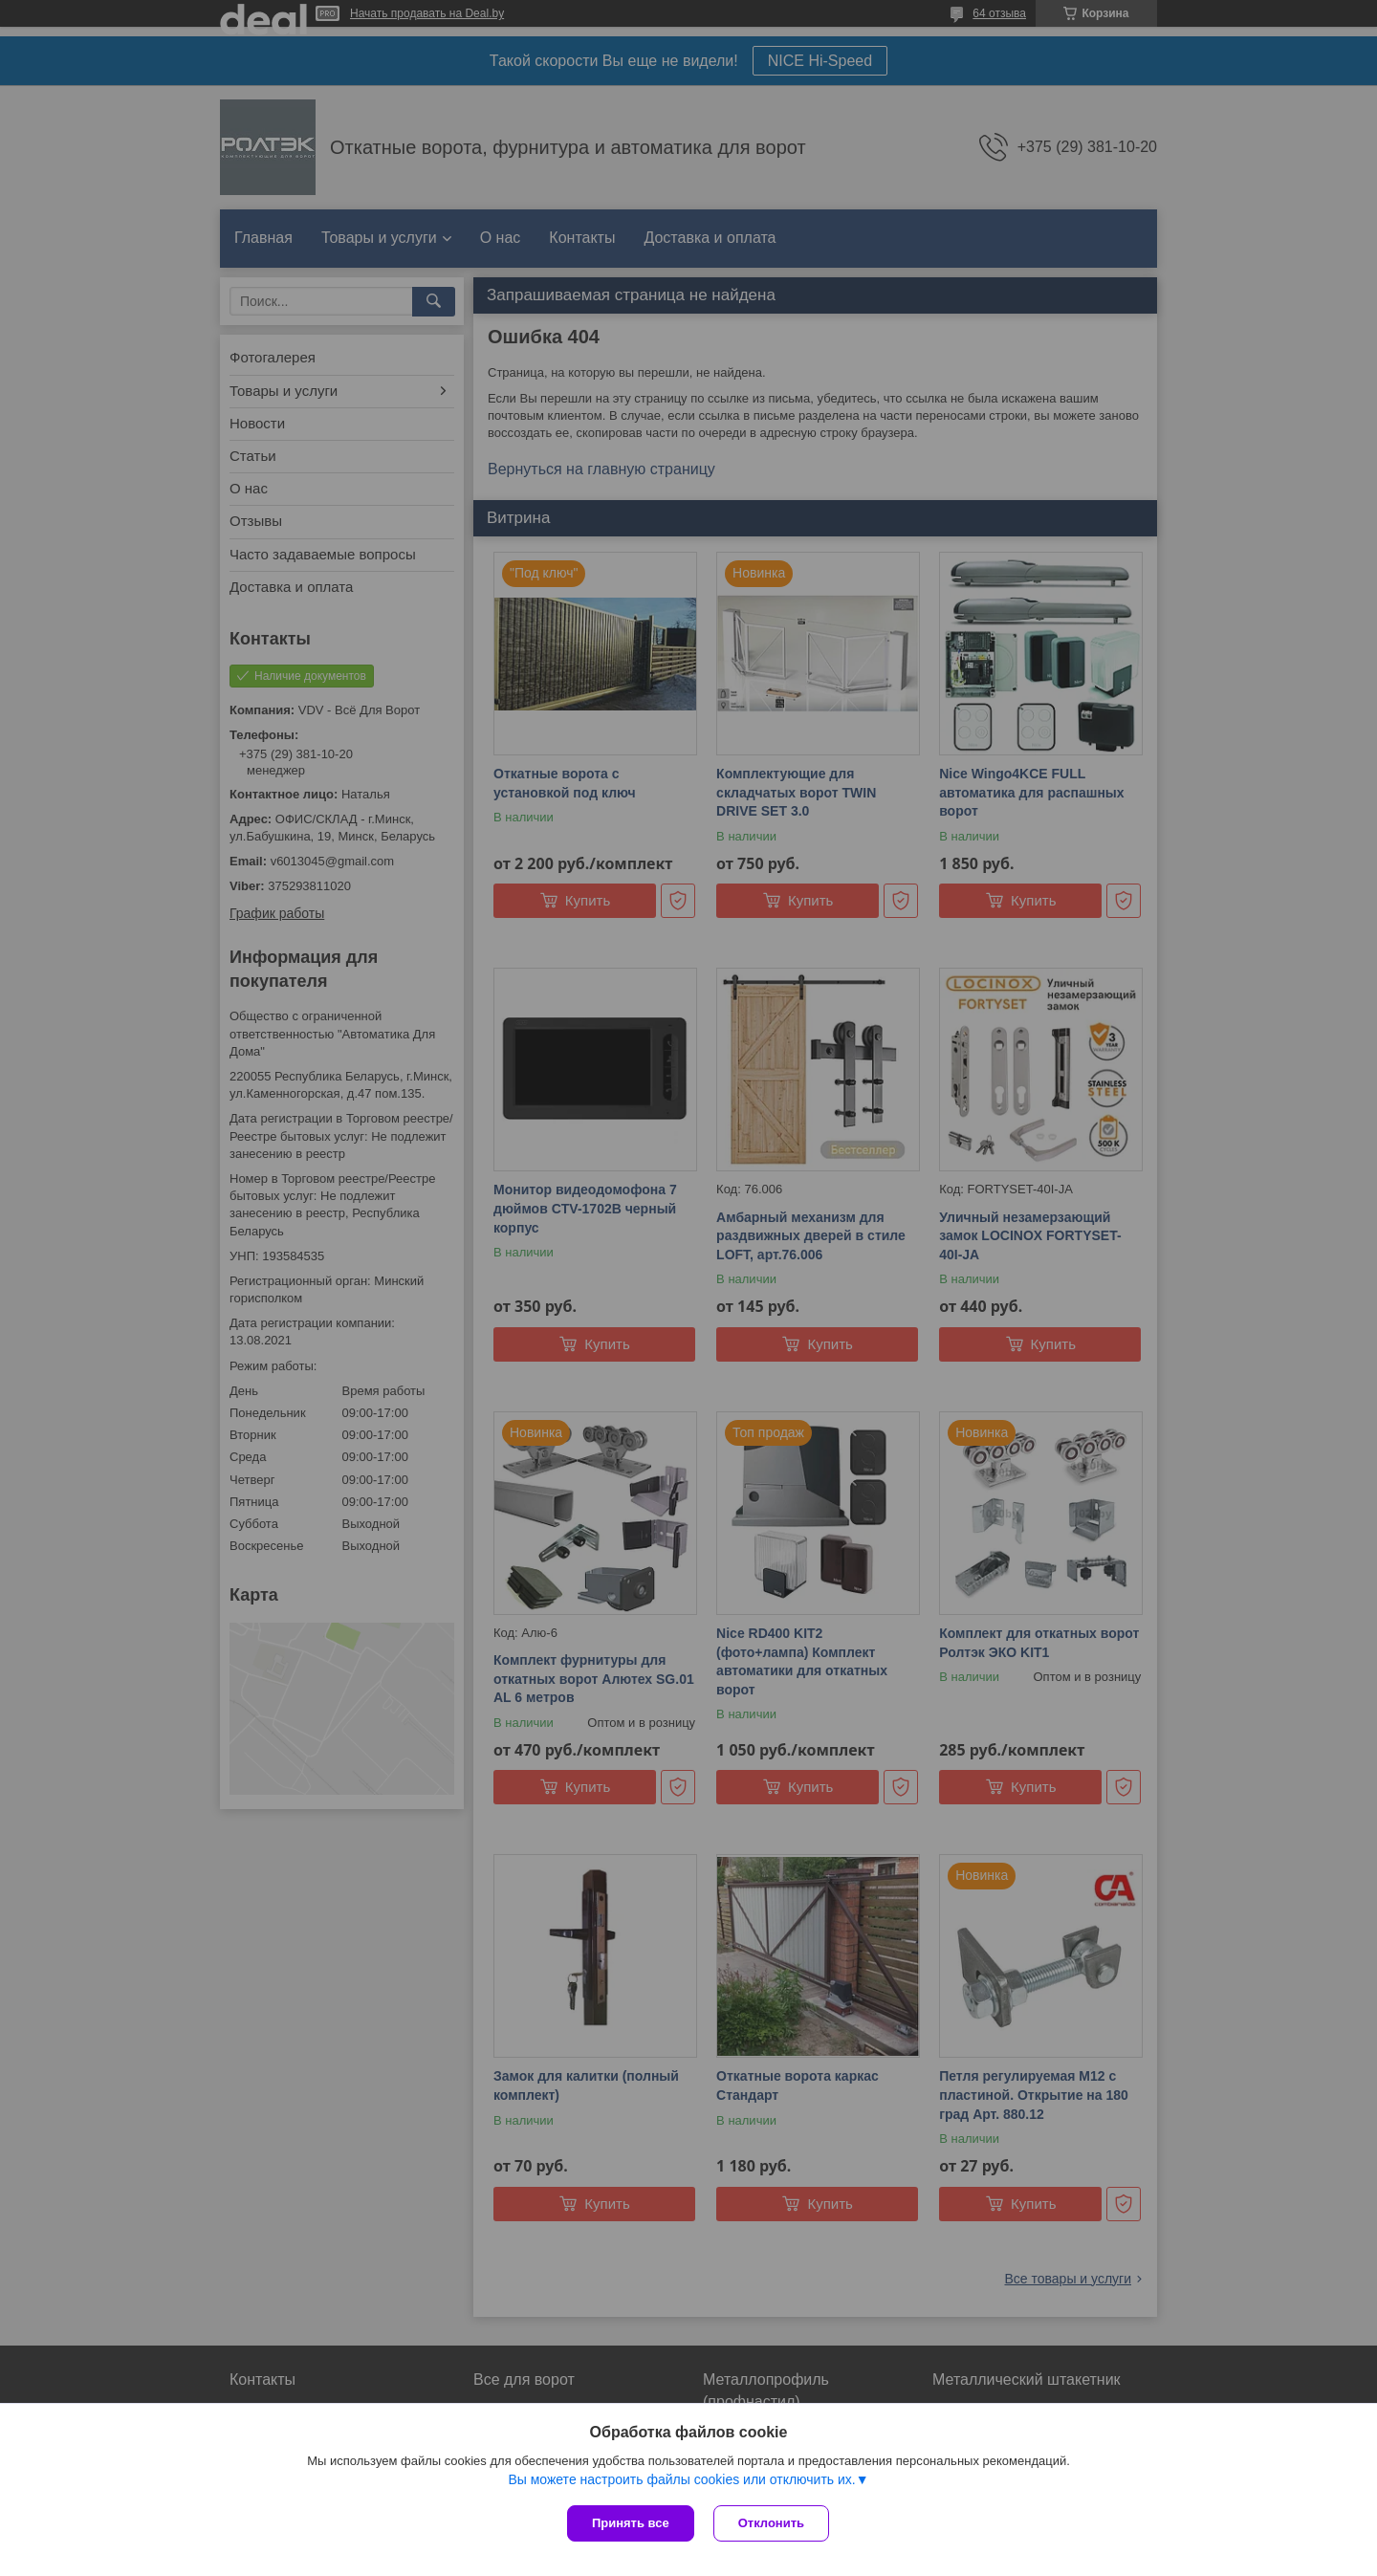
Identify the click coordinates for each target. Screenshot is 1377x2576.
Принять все (630, 2523)
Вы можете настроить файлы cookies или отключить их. (681, 2479)
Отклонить (771, 2523)
